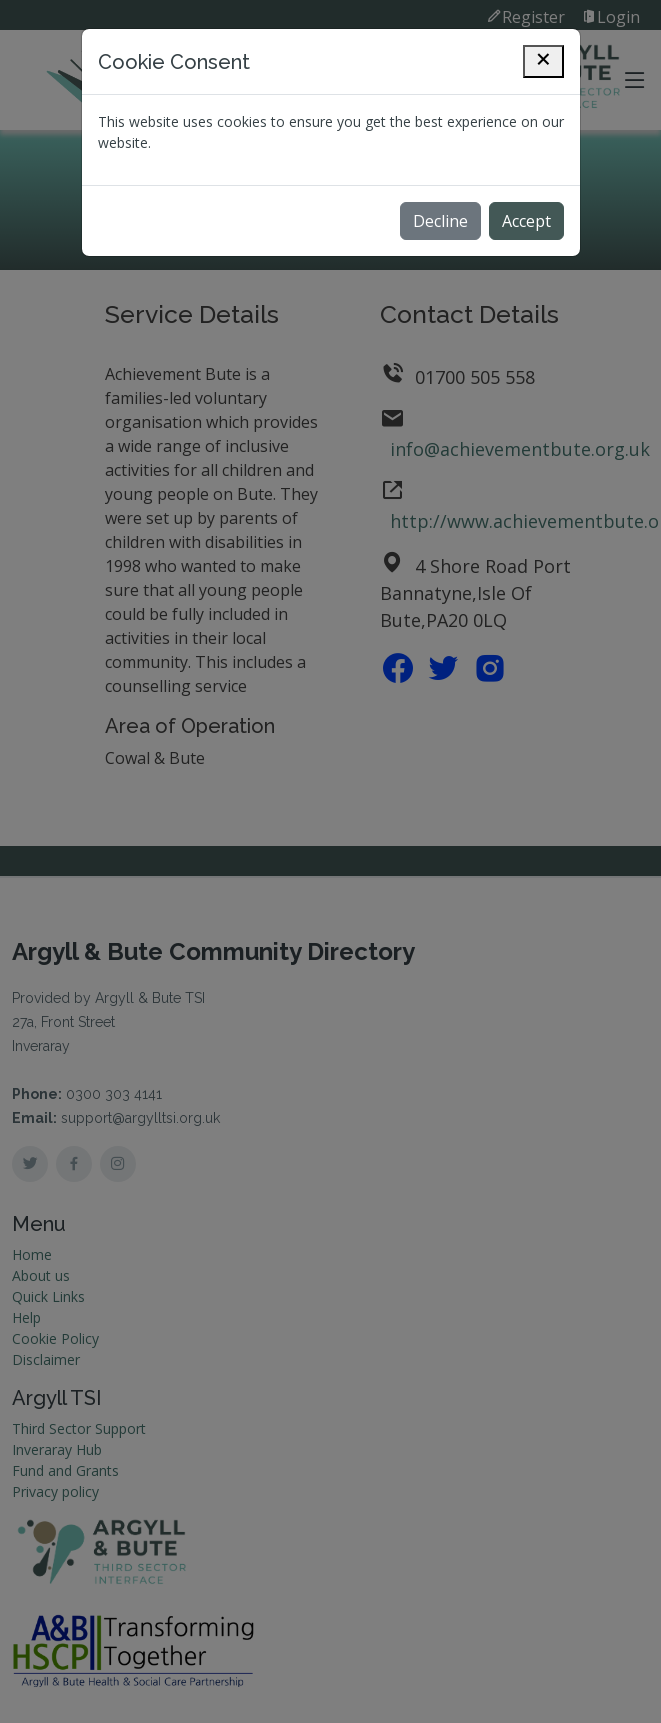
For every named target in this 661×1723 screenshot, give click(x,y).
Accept (526, 221)
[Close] (543, 61)
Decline (440, 221)
